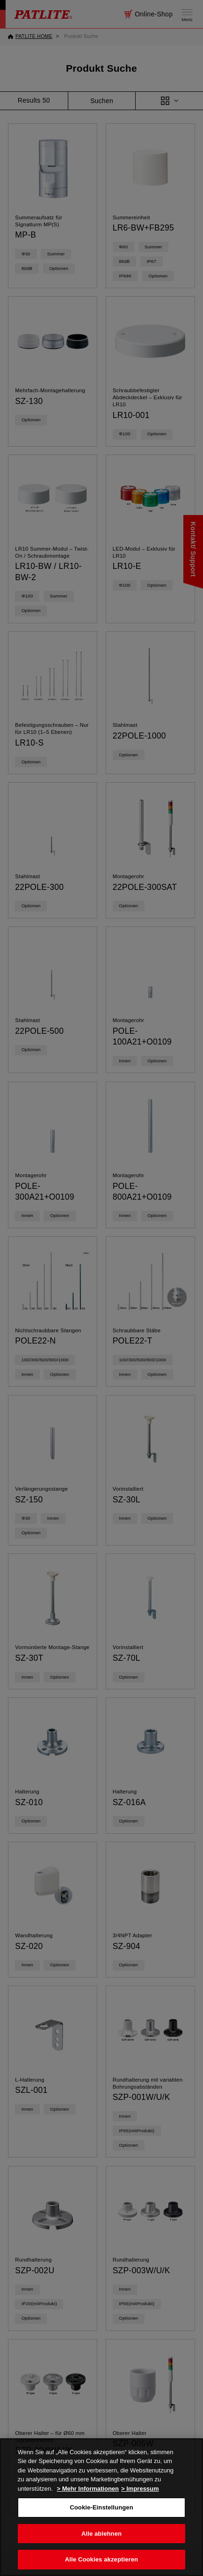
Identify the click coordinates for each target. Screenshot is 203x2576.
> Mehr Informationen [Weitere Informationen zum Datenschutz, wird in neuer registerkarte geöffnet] (88, 2488)
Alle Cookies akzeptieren (101, 2559)
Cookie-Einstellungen (101, 2507)
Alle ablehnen (101, 2533)
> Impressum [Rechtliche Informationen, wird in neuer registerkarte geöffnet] (140, 2488)
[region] (101, 2507)
